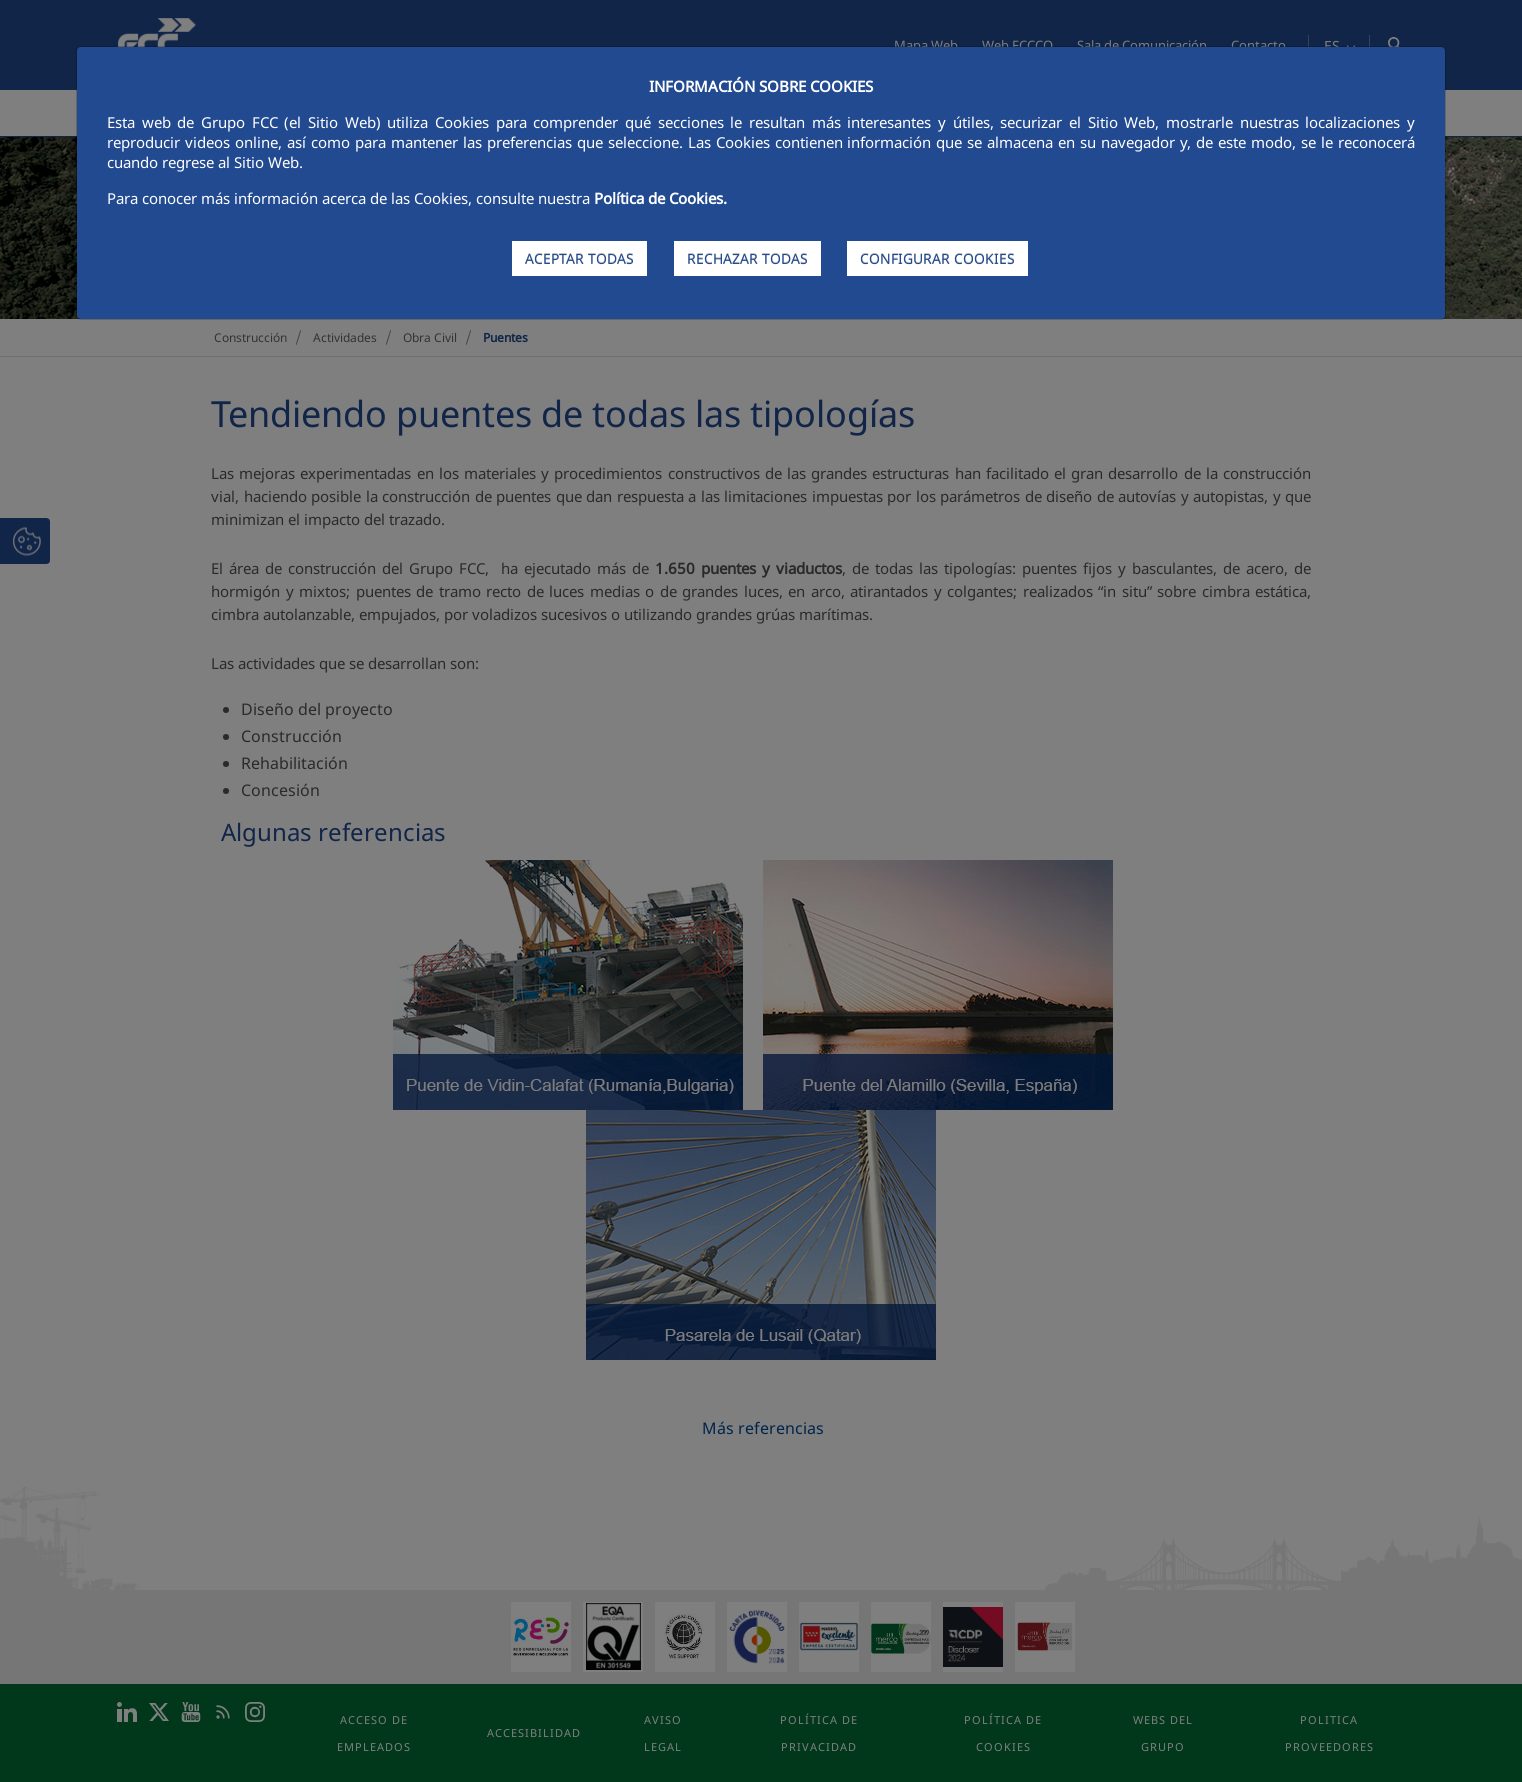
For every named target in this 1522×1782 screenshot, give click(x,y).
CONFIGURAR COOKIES (937, 258)
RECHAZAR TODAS (747, 258)
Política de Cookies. (660, 198)
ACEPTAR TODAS (579, 258)
